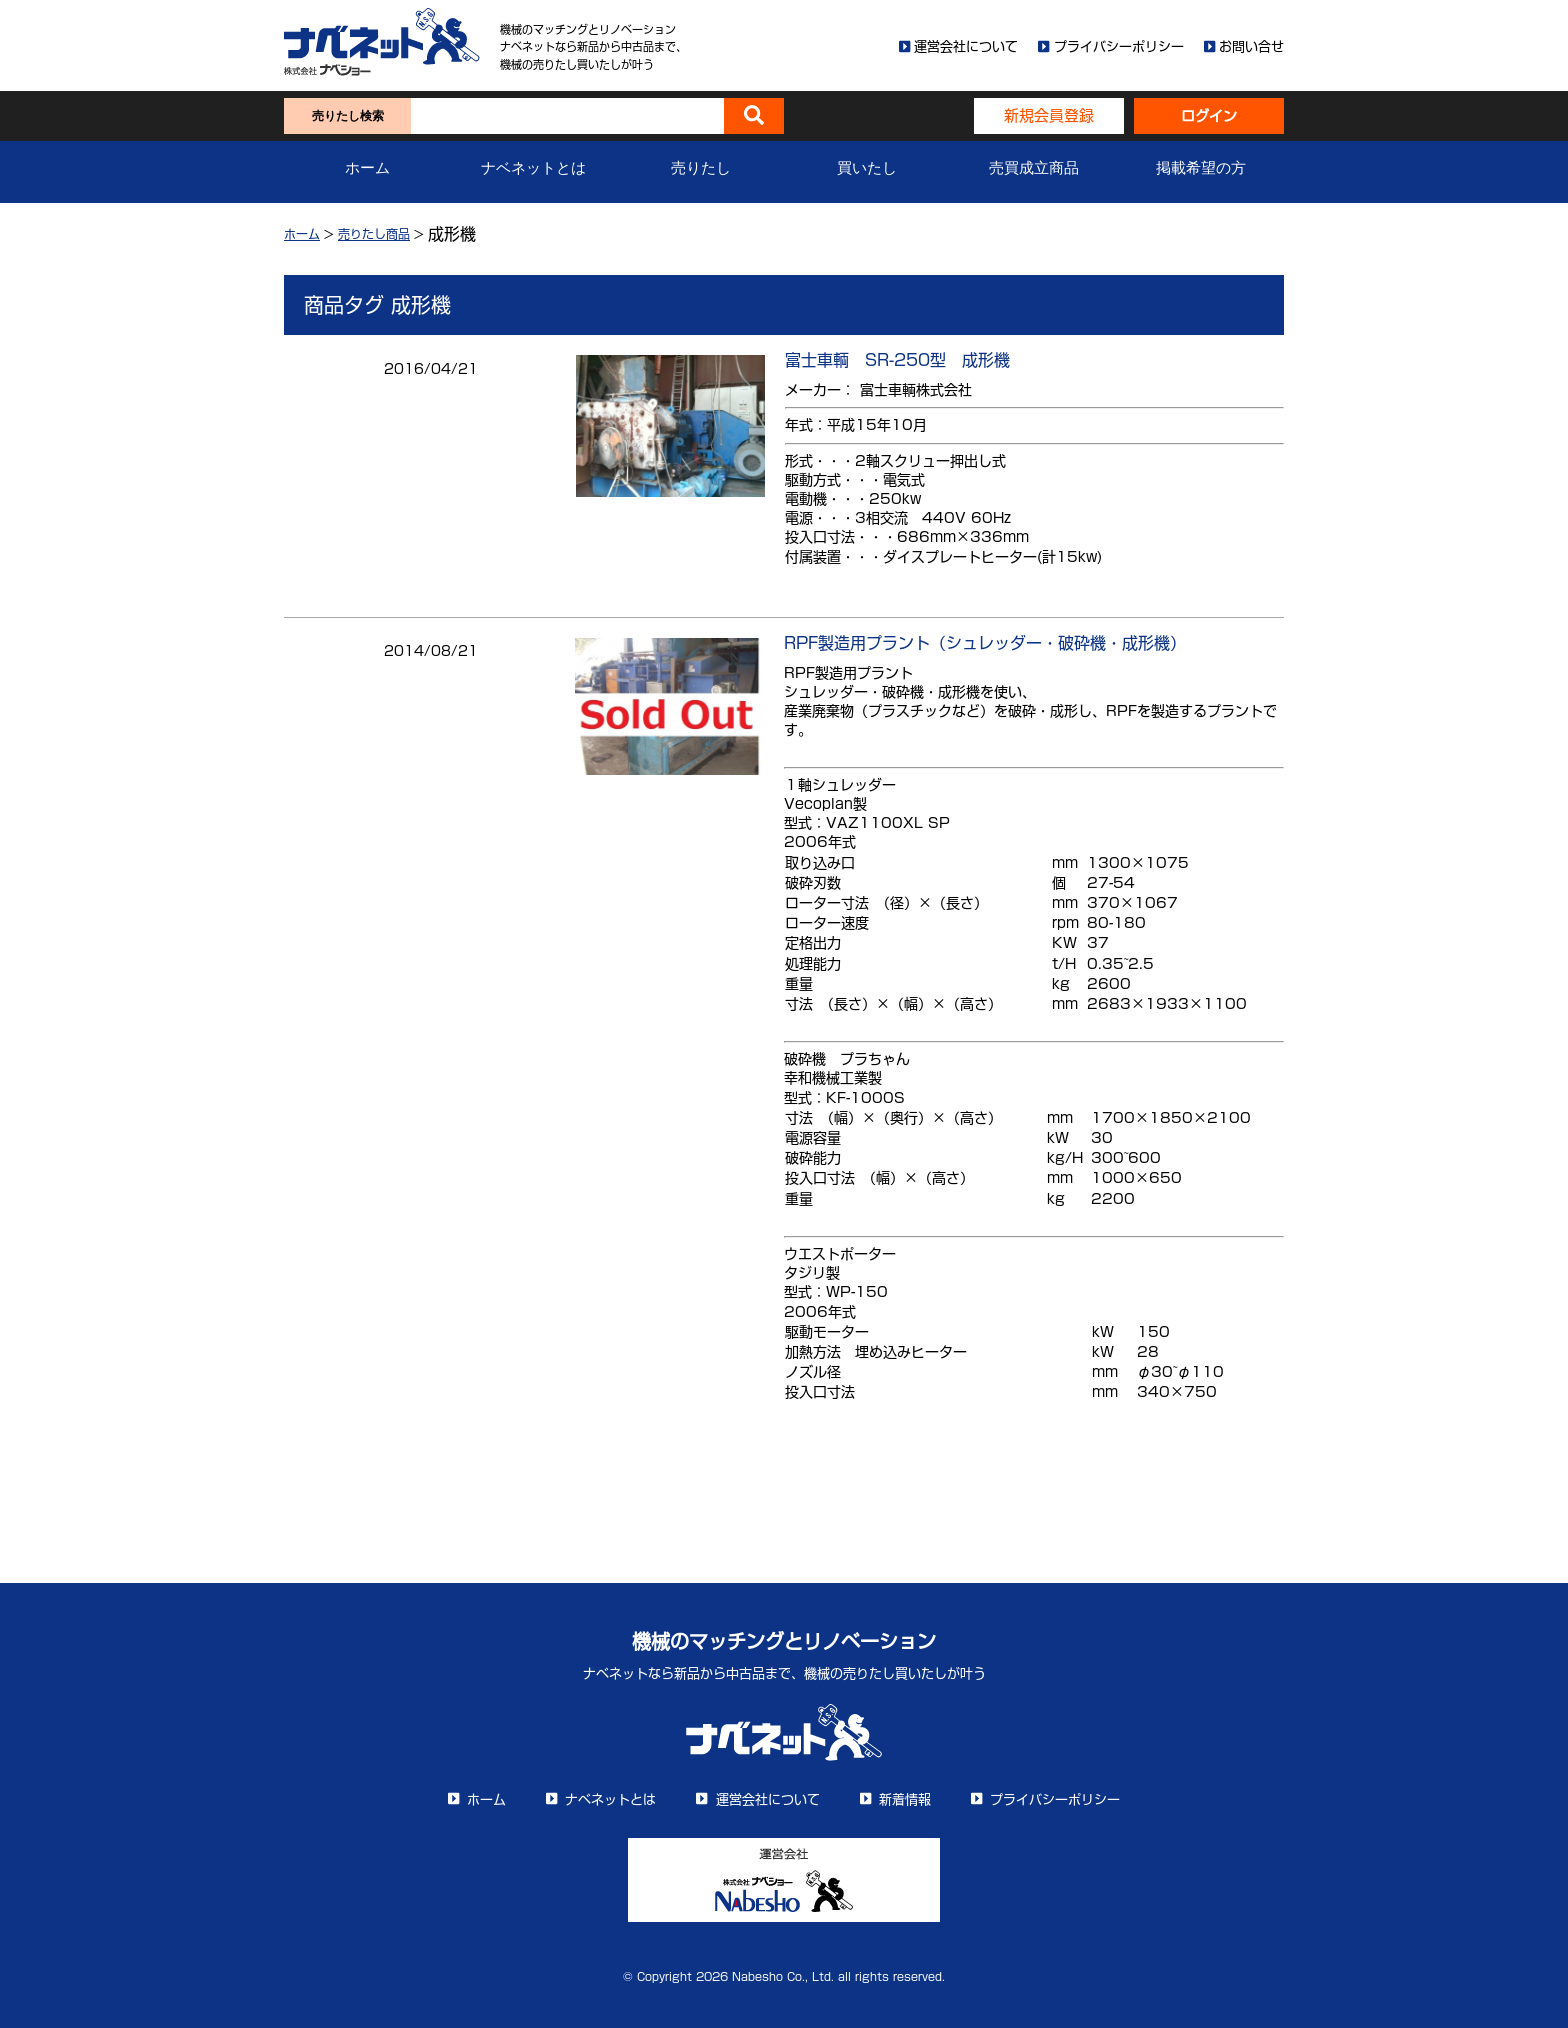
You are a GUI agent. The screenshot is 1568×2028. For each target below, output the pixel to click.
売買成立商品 (1034, 168)
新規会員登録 (1049, 115)
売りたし (701, 168)
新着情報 (905, 1799)
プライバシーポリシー (1119, 46)
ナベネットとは (533, 168)
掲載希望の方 (1201, 168)
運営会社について (966, 46)
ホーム (367, 168)
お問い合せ (1251, 46)
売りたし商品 (374, 234)
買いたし (867, 168)
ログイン (1209, 116)
